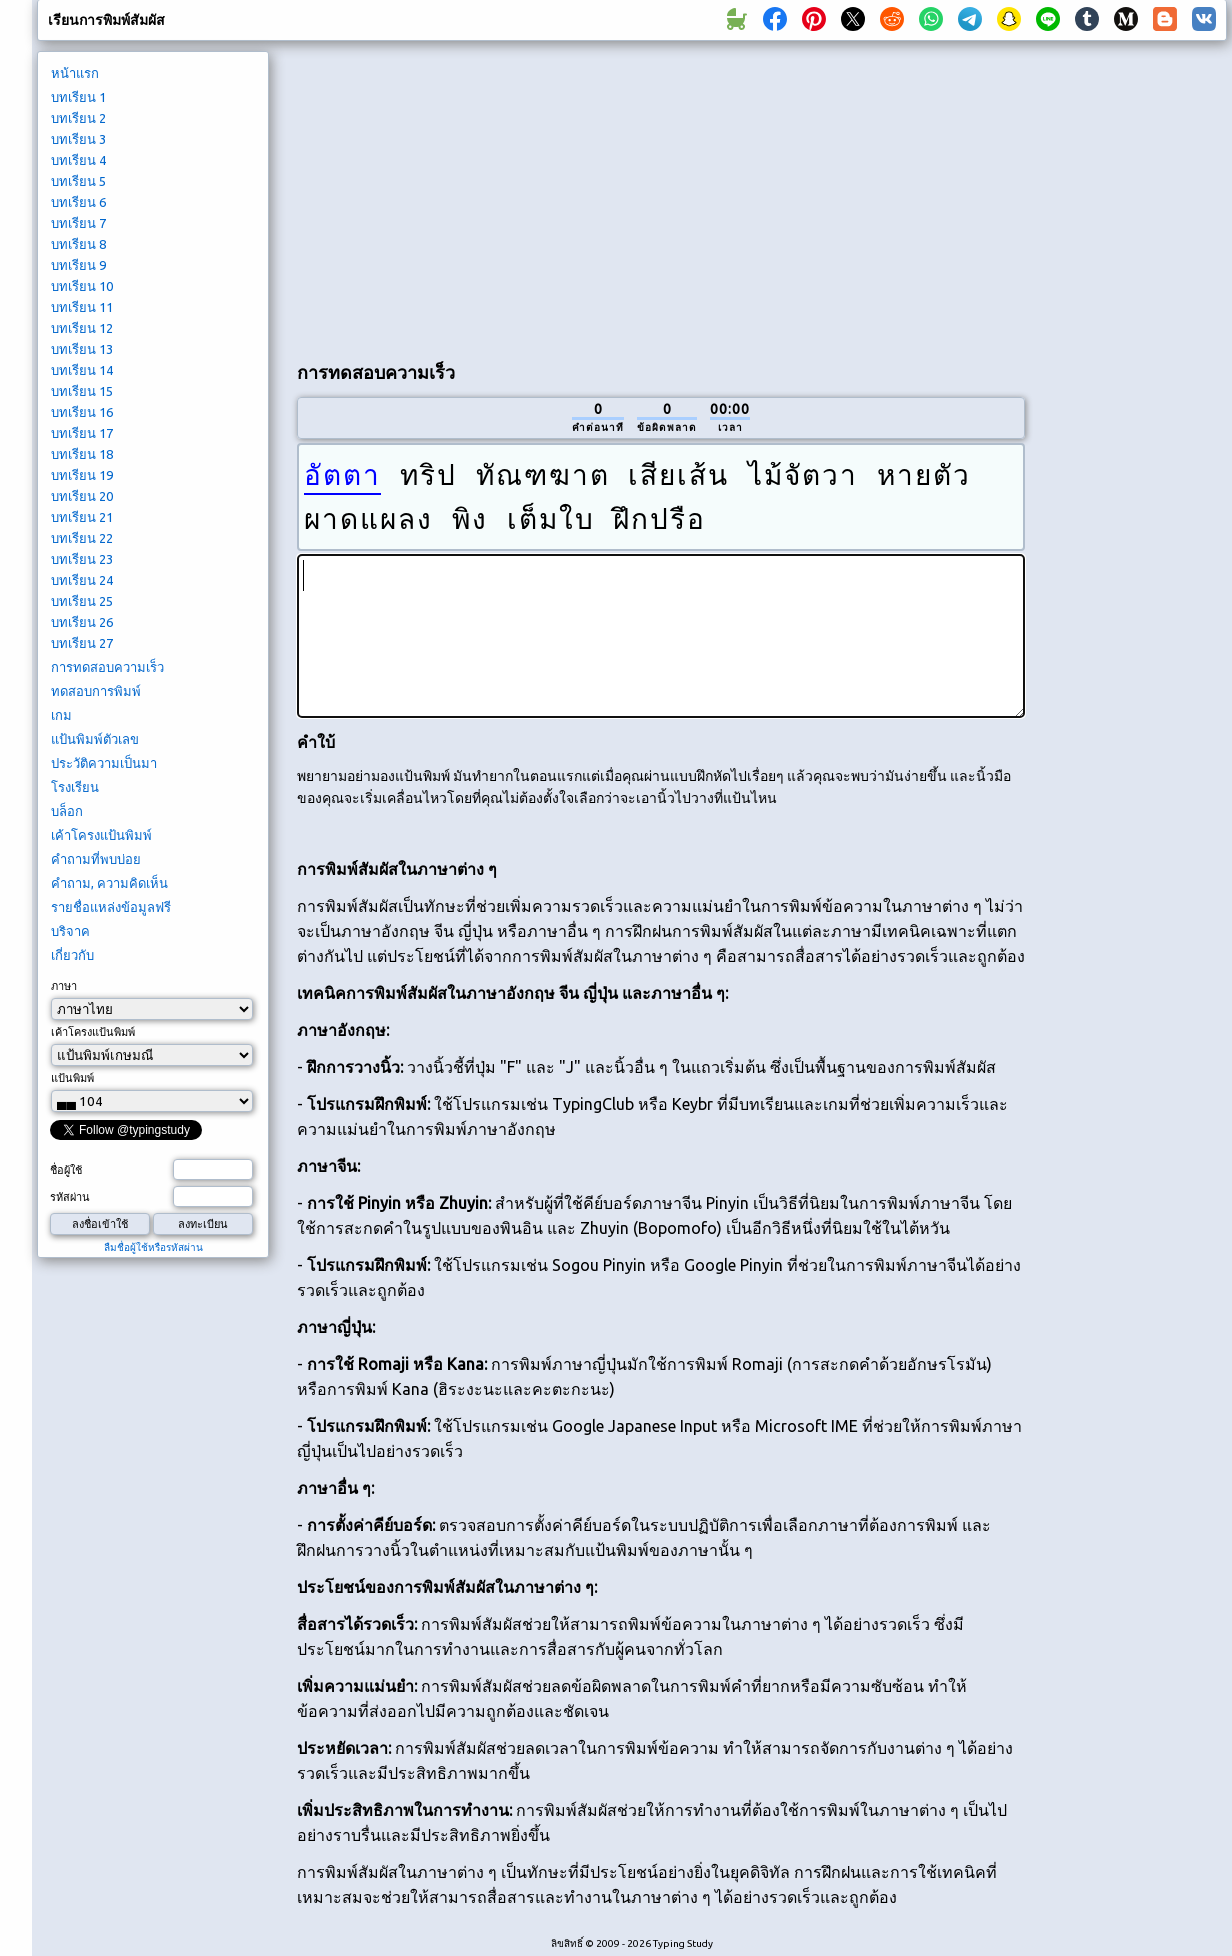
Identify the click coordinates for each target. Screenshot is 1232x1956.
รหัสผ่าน (70, 1197)
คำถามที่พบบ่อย (96, 859)
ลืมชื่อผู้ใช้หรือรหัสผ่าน (153, 1247)
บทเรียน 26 (82, 622)
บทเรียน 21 (82, 517)
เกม (61, 715)
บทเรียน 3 (78, 139)
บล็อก (67, 811)
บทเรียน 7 (78, 223)
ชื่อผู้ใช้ (66, 1170)
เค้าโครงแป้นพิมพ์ (101, 835)
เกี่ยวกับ (72, 955)
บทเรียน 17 (82, 433)
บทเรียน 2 (78, 118)
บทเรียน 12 (82, 328)
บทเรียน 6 (78, 202)
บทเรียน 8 (78, 244)
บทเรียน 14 (82, 370)
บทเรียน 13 (82, 349)
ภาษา (64, 986)
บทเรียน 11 (82, 307)
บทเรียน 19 (82, 475)
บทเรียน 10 (82, 286)
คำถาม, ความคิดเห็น (109, 883)
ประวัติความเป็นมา (104, 763)
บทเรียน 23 (82, 559)
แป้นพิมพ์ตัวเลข (95, 739)
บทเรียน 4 (78, 160)
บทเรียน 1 (78, 97)
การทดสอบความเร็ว (107, 667)
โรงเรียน (75, 787)
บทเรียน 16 (82, 412)
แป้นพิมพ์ (72, 1078)
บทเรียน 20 (82, 496)
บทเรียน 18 (82, 454)
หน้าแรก (75, 73)
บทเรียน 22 (82, 538)
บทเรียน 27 (82, 643)
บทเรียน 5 (78, 181)
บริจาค (70, 931)
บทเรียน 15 (82, 391)
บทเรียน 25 (82, 601)
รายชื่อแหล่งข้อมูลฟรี (111, 907)
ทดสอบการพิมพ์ (96, 691)
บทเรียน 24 (82, 580)
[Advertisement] (532, 196)
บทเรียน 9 (78, 265)
